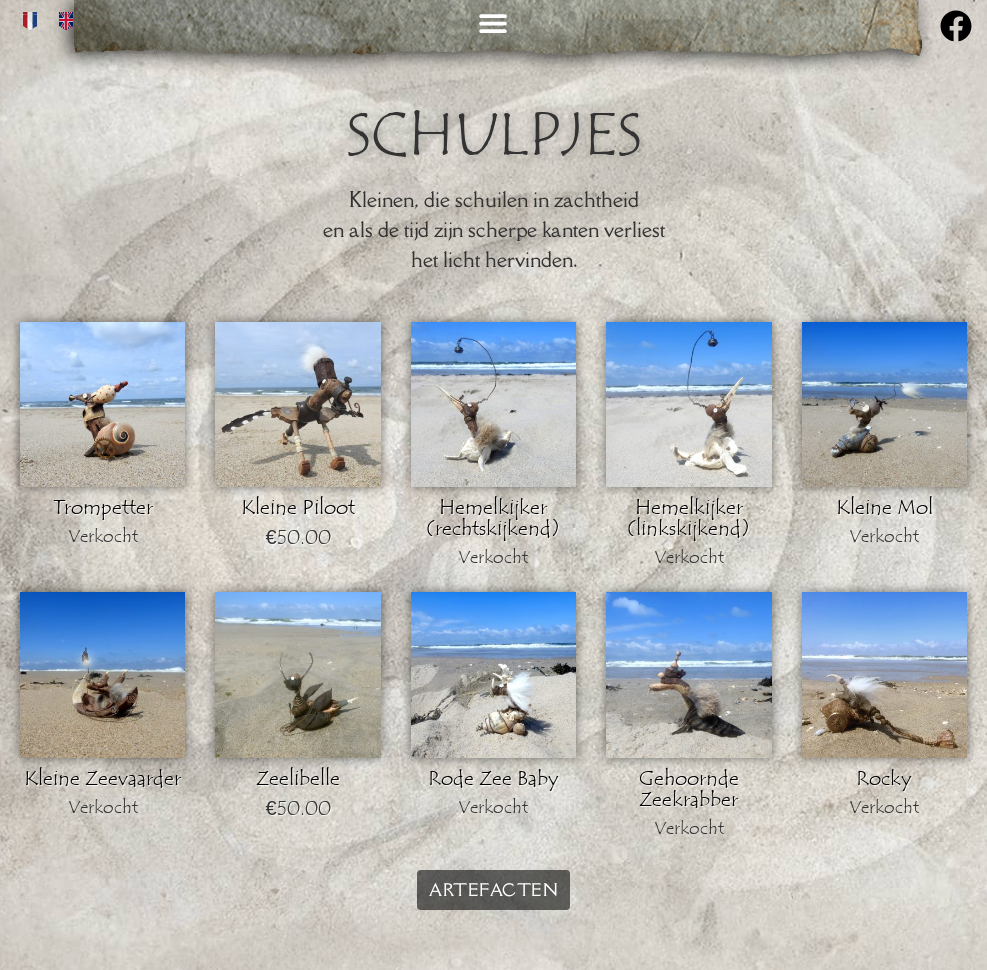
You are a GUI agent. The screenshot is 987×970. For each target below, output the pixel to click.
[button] (493, 22)
